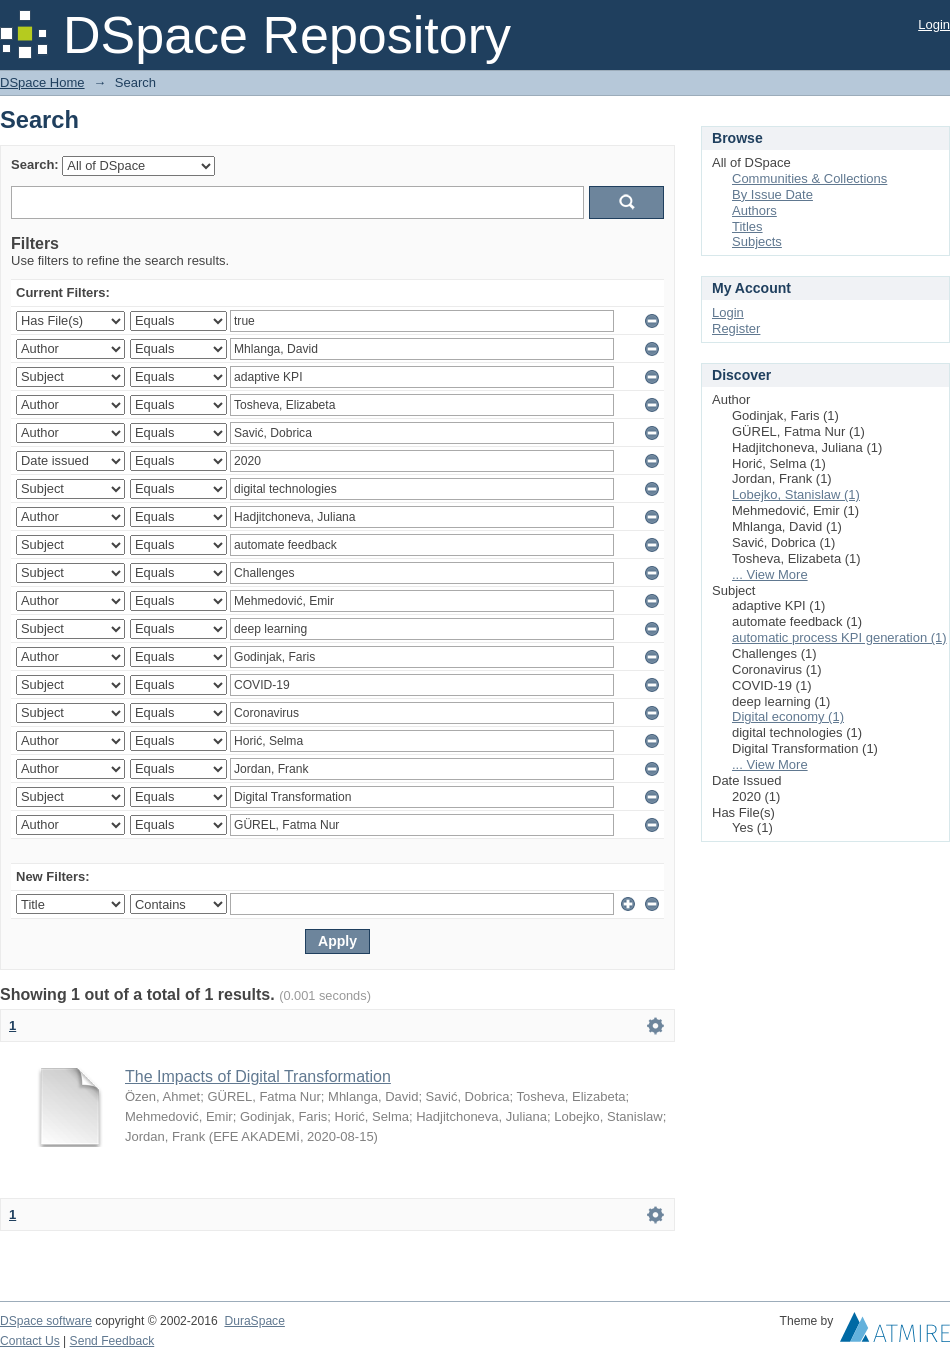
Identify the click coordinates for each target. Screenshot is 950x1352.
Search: (35, 164)
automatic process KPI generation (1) (839, 637)
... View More (770, 574)
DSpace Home (42, 82)
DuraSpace (254, 1321)
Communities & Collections (809, 178)
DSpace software (46, 1321)
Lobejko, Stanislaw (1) (796, 494)
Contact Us (30, 1341)
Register (736, 328)
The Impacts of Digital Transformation (258, 1076)
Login (934, 24)
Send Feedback (112, 1341)
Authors (754, 210)
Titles (747, 226)
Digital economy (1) (788, 716)
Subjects (757, 241)
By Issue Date (772, 194)
